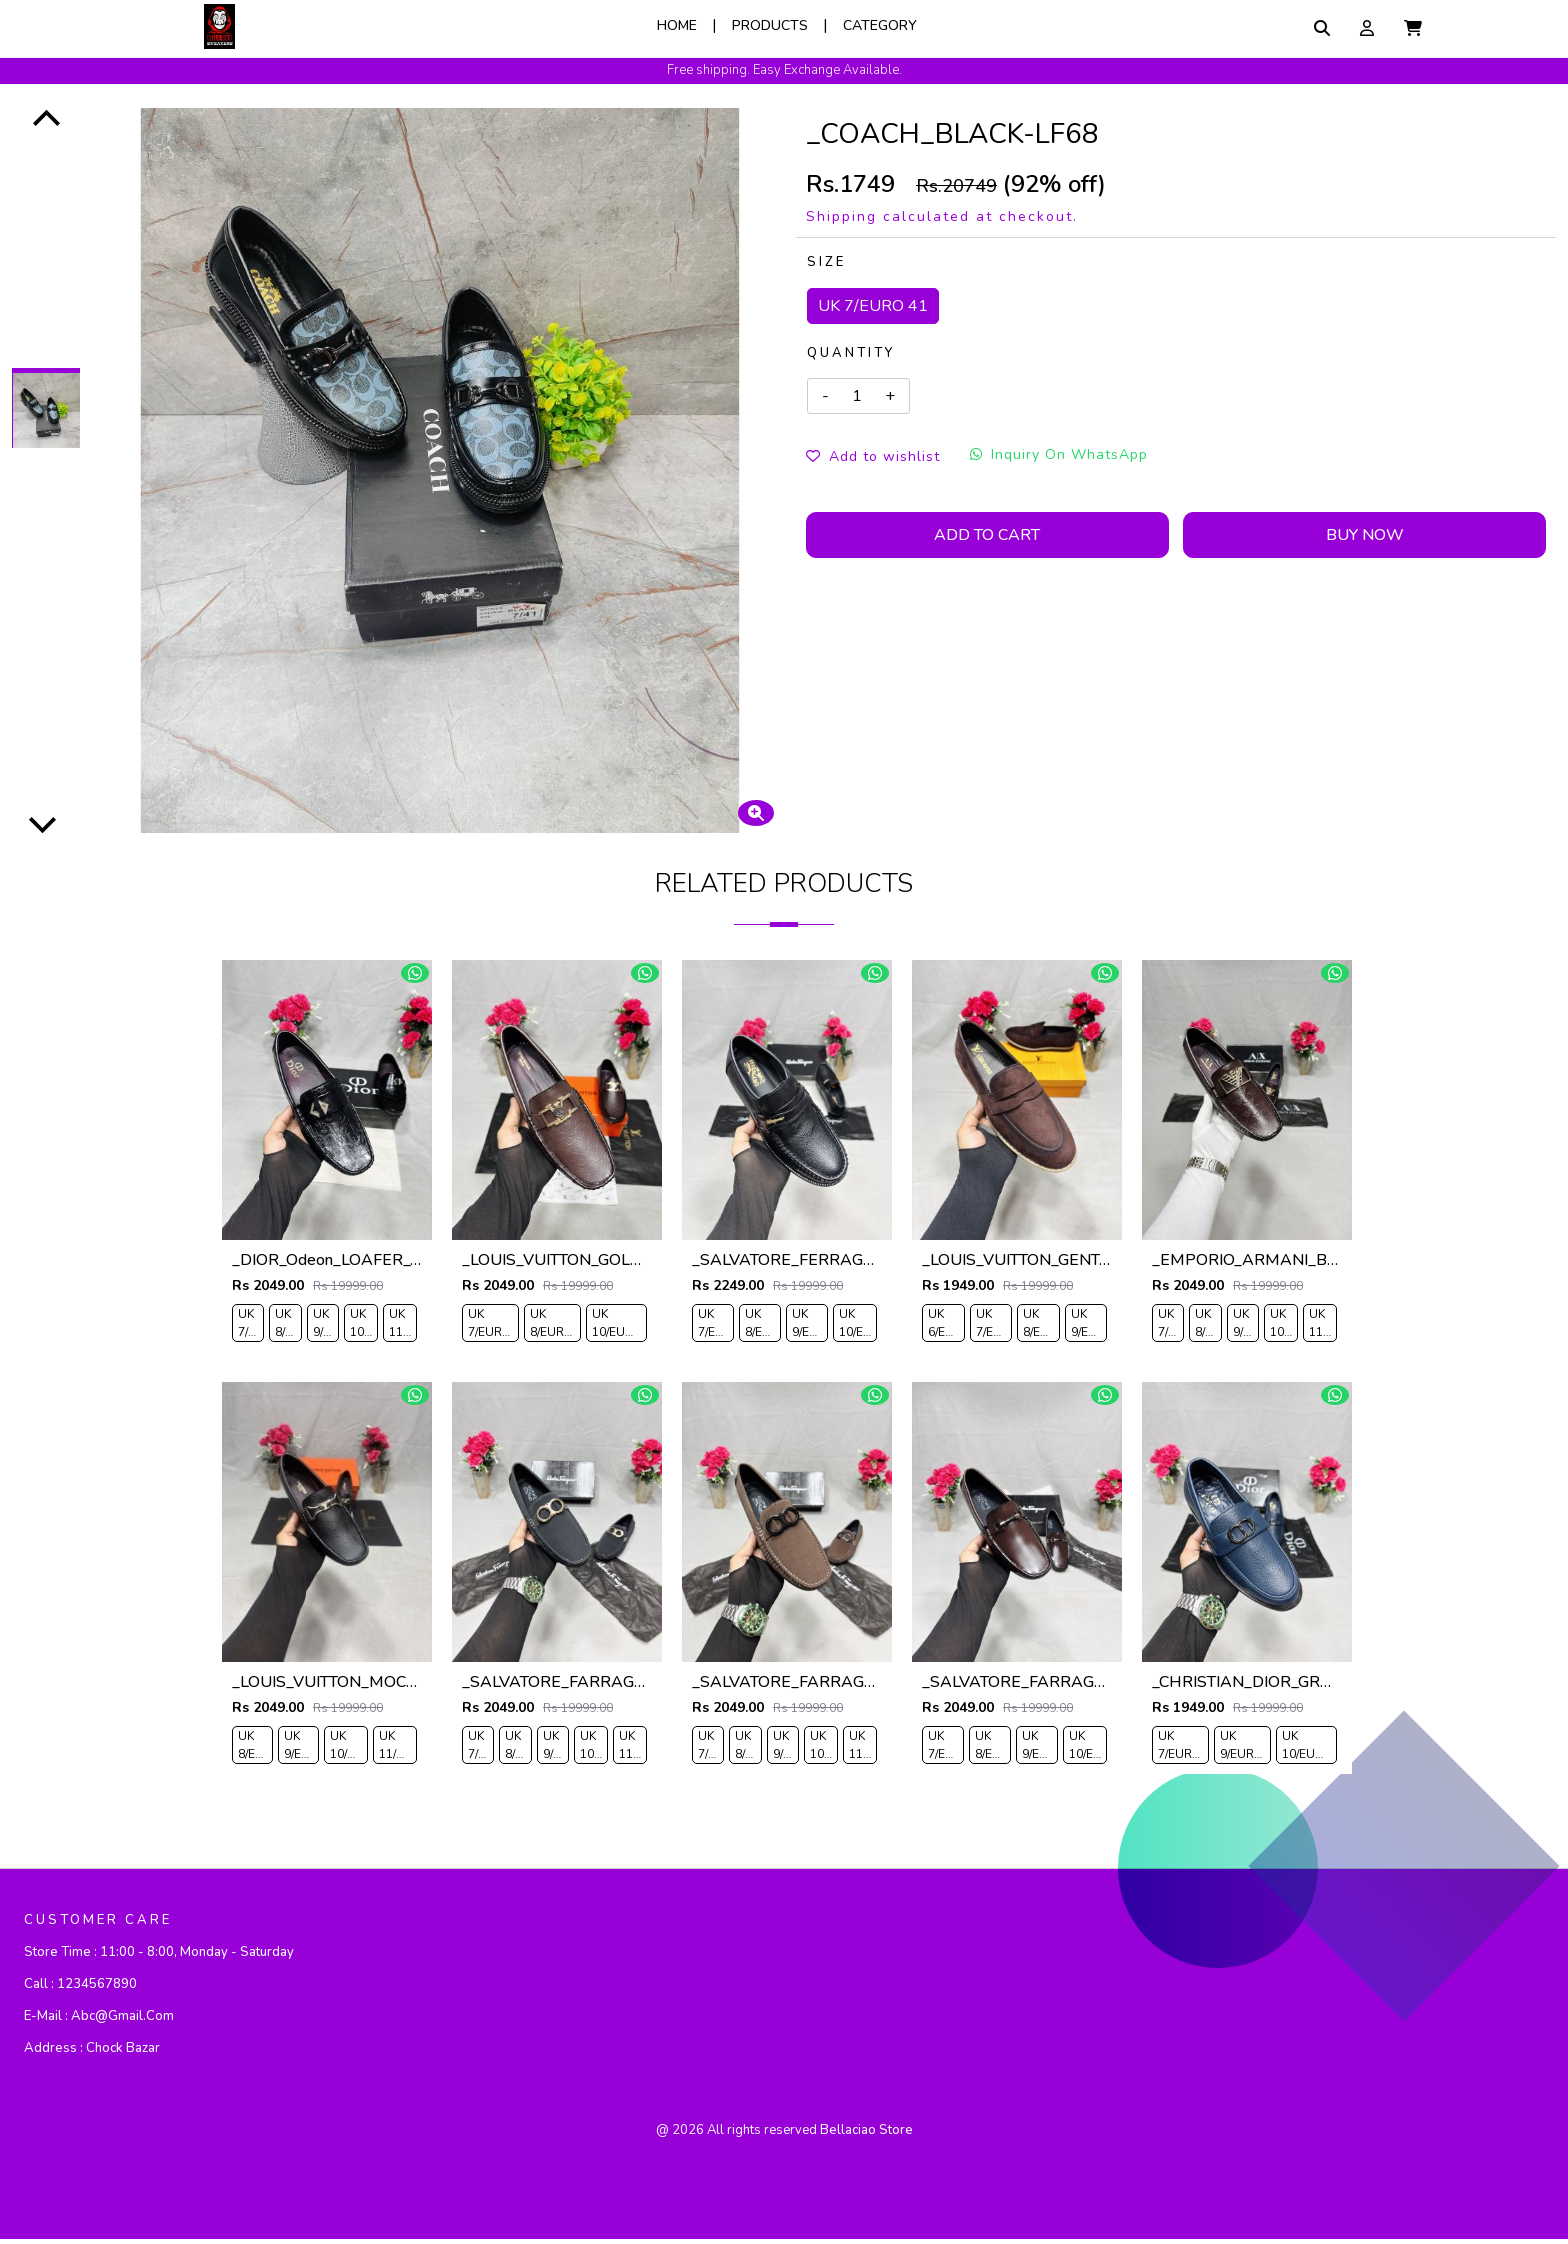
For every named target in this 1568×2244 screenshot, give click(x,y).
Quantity (851, 353)
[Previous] (47, 120)
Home (677, 25)
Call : (80, 1989)
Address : (92, 2053)
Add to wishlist (873, 456)
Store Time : (159, 1957)
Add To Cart (987, 535)
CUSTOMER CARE (98, 1925)
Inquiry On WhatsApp (1059, 454)
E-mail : (99, 2021)
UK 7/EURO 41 (873, 306)
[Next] (43, 822)
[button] (1413, 28)
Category (880, 25)
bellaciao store (866, 2135)
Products (770, 25)
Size (826, 262)
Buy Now (1365, 535)
